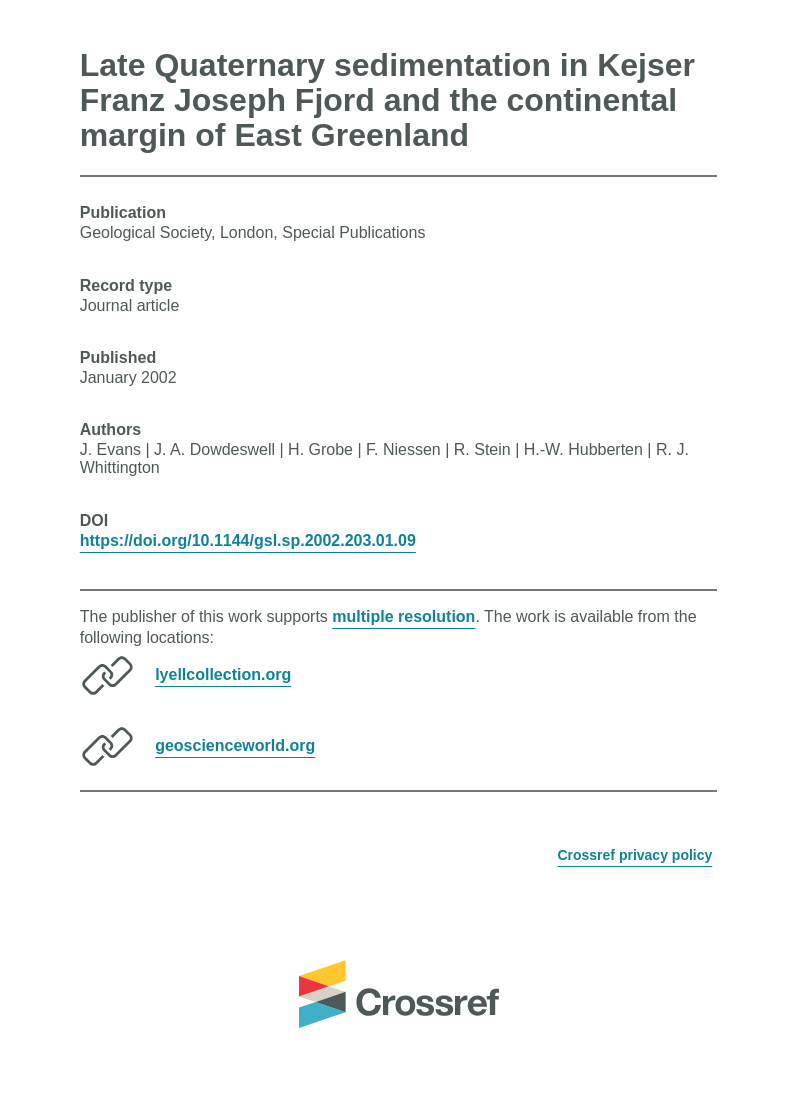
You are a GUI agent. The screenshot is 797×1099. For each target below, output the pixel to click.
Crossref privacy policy (634, 855)
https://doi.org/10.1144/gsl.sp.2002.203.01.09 (248, 540)
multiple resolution (403, 616)
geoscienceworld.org (235, 745)
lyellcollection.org (223, 674)
